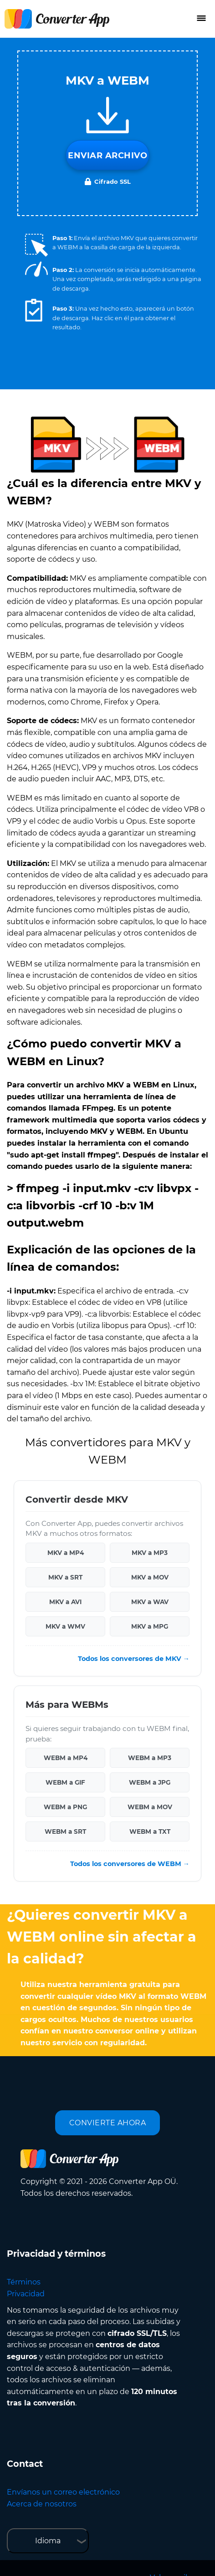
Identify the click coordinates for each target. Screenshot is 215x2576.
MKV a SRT (65, 1577)
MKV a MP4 (65, 1552)
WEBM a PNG (65, 1807)
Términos (24, 2282)
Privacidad (26, 2293)
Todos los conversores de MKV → (133, 1659)
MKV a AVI (65, 1601)
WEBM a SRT (65, 1831)
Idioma (48, 2540)
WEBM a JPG (149, 1782)
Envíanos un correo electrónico (63, 2492)
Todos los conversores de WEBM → (129, 1864)
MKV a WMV (65, 1626)
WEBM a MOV (150, 1807)
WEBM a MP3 (149, 1757)
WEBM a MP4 (65, 1757)
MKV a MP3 (150, 1552)
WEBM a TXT (149, 1831)
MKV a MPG (149, 1626)
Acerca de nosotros (42, 2504)
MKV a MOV (150, 1577)
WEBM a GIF (65, 1782)
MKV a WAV (150, 1601)
